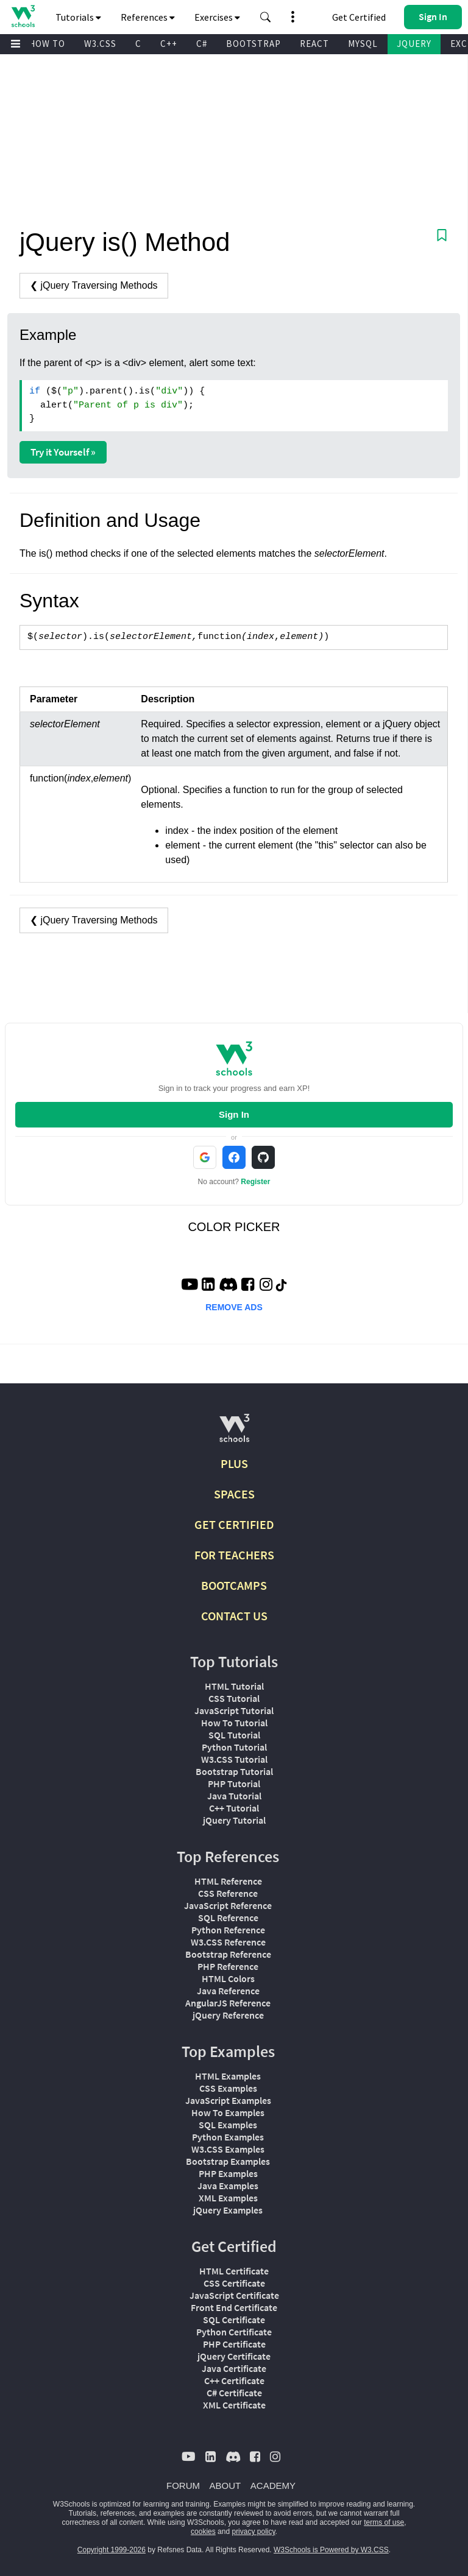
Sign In (234, 1114)
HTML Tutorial (234, 1686)
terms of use (384, 2522)
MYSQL (363, 43)
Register (255, 1181)
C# (201, 43)
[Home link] (23, 16)
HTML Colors (228, 1978)
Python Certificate (234, 2332)
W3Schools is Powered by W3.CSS (331, 2550)
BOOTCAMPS (234, 1585)
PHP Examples (228, 2173)
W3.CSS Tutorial (234, 1759)
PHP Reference (227, 1966)
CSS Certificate (234, 2283)
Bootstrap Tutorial (234, 1771)
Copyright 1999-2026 (111, 2550)
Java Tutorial (234, 1796)
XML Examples (228, 2198)
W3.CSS (100, 43)
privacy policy (253, 2531)
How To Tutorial (234, 1723)
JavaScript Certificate (234, 2295)
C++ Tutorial (234, 1808)
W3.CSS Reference (228, 1942)
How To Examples (227, 2112)
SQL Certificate (234, 2319)
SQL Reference (228, 1917)
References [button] (148, 17)
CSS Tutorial (234, 1698)
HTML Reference (228, 1881)
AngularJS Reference (228, 2003)
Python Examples (228, 2137)
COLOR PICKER (234, 1226)
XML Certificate (234, 2405)
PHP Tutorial (234, 1783)
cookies (203, 2531)
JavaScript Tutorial (234, 1710)
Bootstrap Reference (228, 1954)
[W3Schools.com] (234, 1433)
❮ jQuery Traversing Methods (94, 285)
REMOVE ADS (234, 1307)
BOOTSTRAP (253, 43)
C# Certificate (234, 2393)
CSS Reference (228, 1893)
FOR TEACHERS (234, 1554)
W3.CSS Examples (227, 2149)
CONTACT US (234, 1615)
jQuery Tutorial (234, 1820)
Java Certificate (234, 2368)
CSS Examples (228, 2088)
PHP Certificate (234, 2344)
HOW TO (47, 43)
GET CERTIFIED (234, 1524)
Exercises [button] (217, 17)
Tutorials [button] (78, 17)
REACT (314, 43)
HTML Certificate (234, 2271)
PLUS (234, 1463)
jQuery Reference (228, 2015)
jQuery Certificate (234, 2356)
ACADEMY (273, 2485)
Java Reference (228, 1991)
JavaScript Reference (228, 1905)
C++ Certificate (234, 2380)
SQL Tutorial (234, 1735)
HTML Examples (228, 2076)
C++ (168, 43)
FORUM (183, 2485)
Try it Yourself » (63, 452)
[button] (266, 17)
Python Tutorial (234, 1747)
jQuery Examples (228, 2210)
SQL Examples (228, 2125)
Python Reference (228, 1930)
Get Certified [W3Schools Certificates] (359, 17)
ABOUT (225, 2485)
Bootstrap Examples (228, 2161)
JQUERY (414, 43)
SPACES (234, 1493)
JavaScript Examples (228, 2100)
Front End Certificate (234, 2307)
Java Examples (227, 2185)
